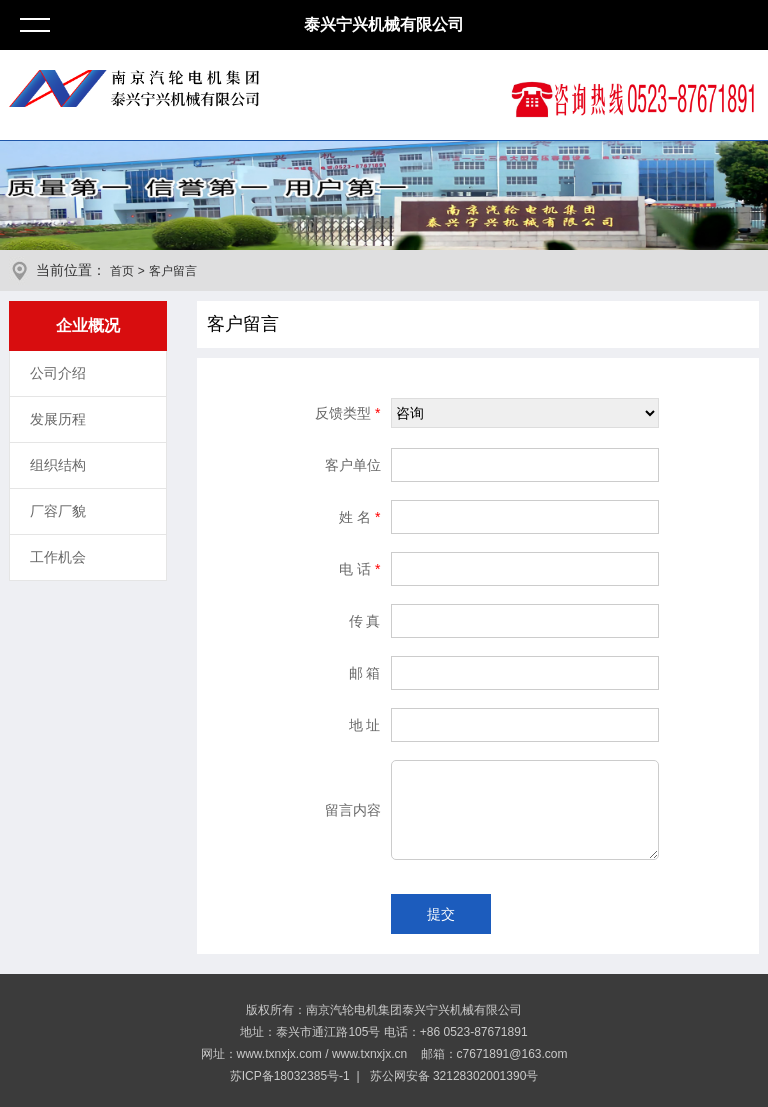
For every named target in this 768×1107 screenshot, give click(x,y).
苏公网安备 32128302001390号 (452, 1076)
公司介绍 (58, 373)
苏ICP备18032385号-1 (290, 1076)
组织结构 (58, 465)
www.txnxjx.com (279, 1054)
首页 (122, 271)
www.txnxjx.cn (369, 1054)
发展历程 (58, 419)
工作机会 (58, 557)
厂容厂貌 (58, 511)
